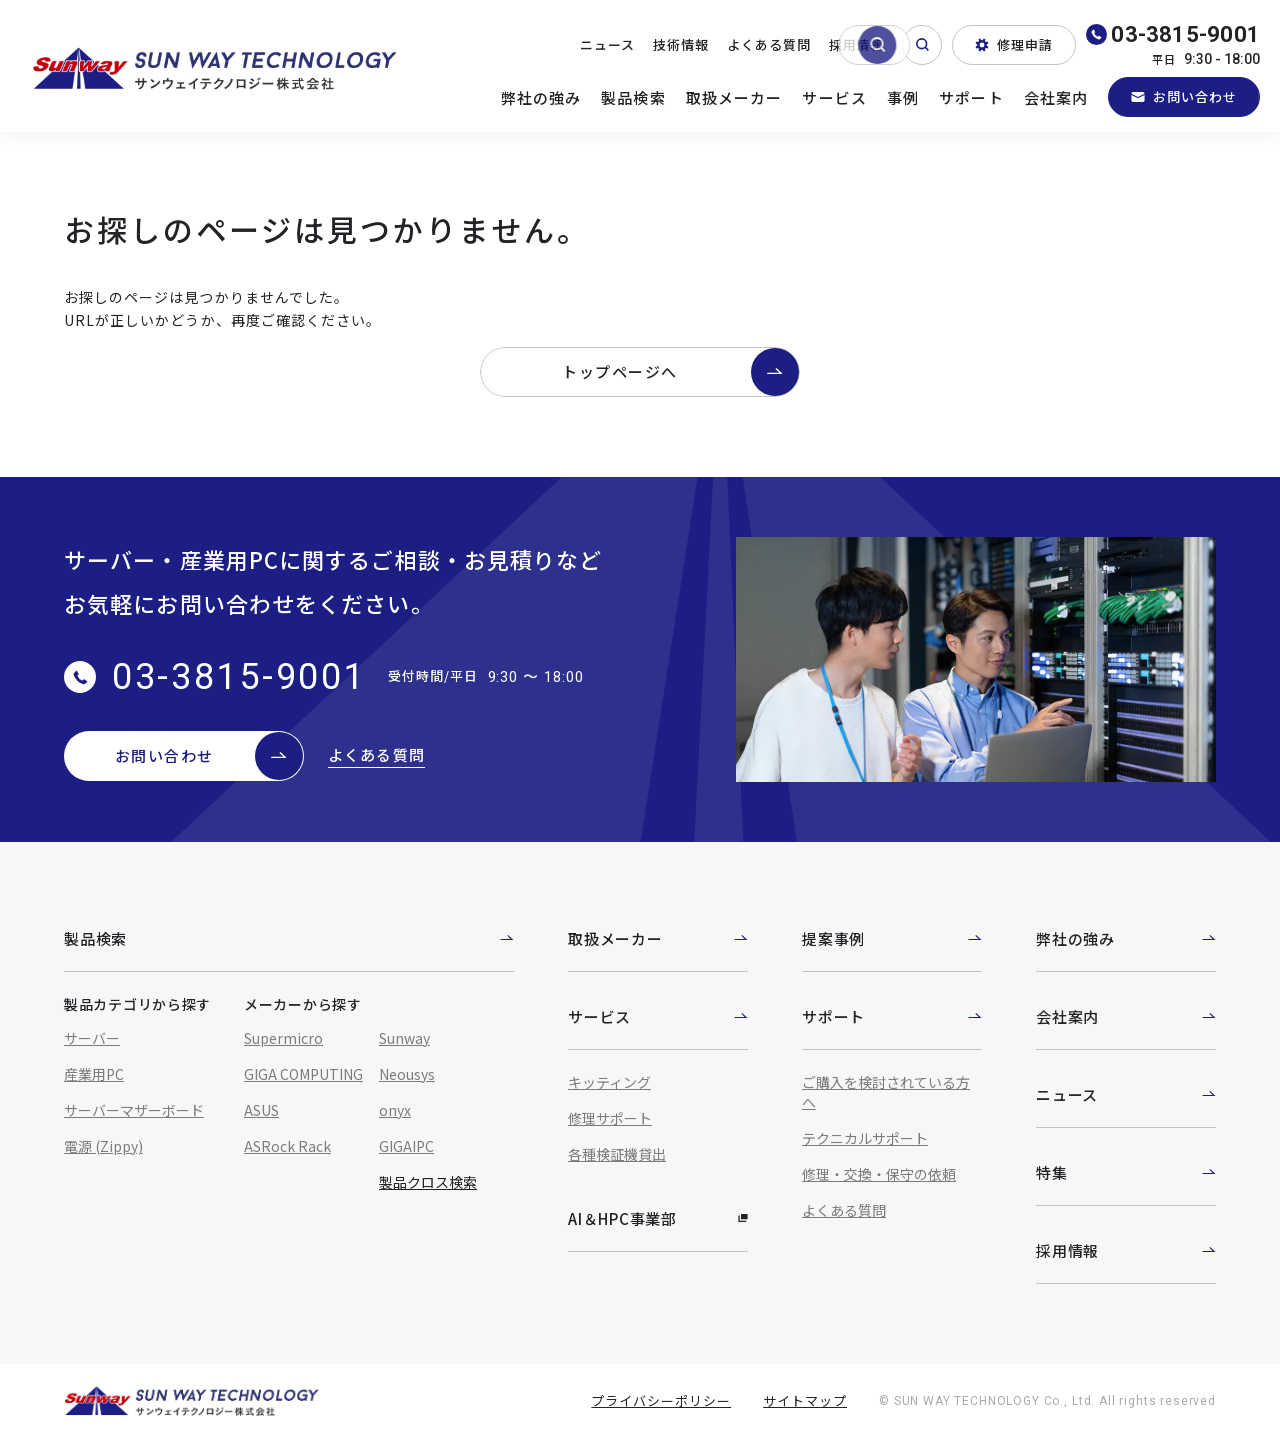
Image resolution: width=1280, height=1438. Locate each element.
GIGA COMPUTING (303, 1074)
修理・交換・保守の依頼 (879, 1174)
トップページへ (680, 372)
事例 (903, 97)
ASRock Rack (287, 1146)
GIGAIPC (406, 1146)
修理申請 (1014, 44)
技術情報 (681, 44)
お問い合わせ (1184, 96)
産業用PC (94, 1074)
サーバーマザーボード (134, 1110)
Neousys (407, 1074)
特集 (1126, 1172)
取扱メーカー (734, 97)
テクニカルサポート (865, 1138)
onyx (395, 1110)
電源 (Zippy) (103, 1146)
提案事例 (892, 938)
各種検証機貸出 (617, 1154)
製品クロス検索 (428, 1182)
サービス (834, 97)
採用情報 (857, 44)
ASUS (261, 1110)
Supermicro (283, 1038)
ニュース (607, 44)
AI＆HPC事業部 (658, 1218)
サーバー (92, 1038)
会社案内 (1056, 97)
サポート (971, 97)
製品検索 (633, 97)
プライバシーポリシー (661, 1400)
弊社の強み (541, 97)
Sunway (404, 1038)
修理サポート (610, 1118)
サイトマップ (805, 1400)
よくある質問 (769, 44)
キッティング (609, 1082)
